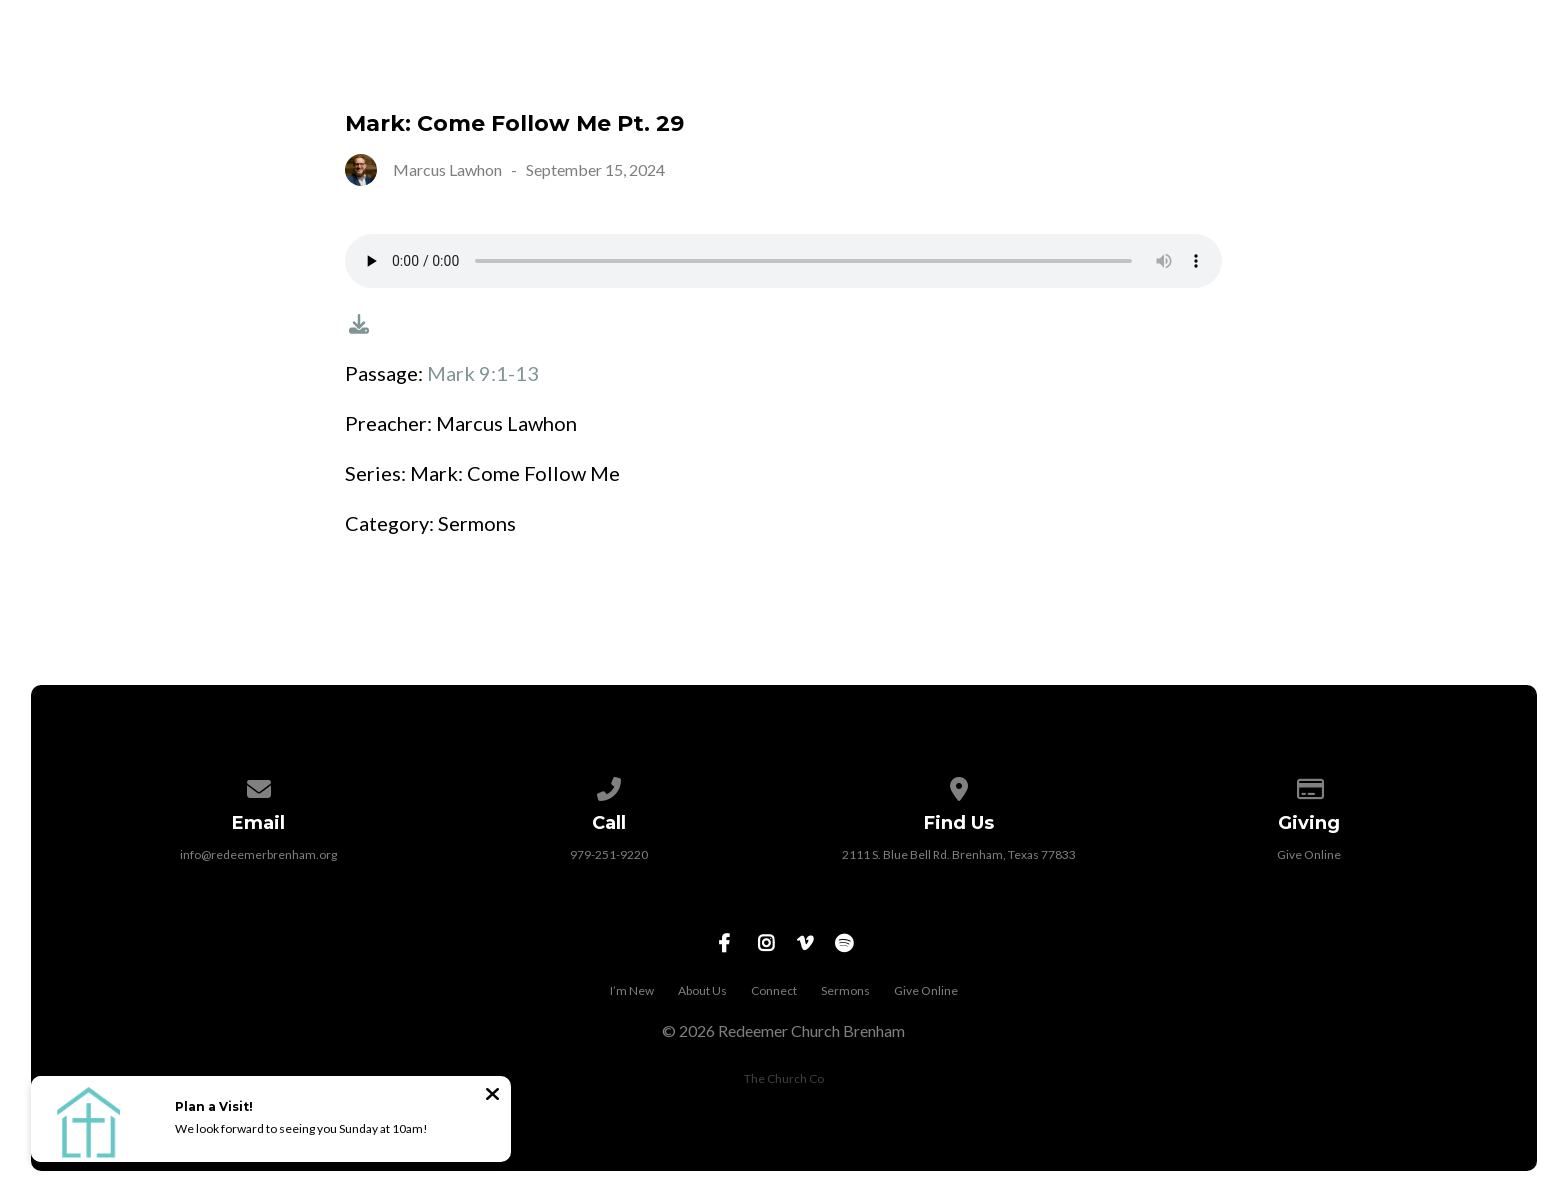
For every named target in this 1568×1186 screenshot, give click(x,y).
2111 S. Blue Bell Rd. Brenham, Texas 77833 (959, 854)
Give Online (1464, 71)
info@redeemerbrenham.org (258, 854)
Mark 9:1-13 (483, 373)
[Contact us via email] (259, 785)
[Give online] (1309, 785)
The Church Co (784, 1078)
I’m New (913, 71)
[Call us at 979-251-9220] (609, 785)
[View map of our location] (959, 785)
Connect (1182, 71)
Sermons (1317, 71)
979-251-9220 (609, 854)
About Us (1043, 71)
